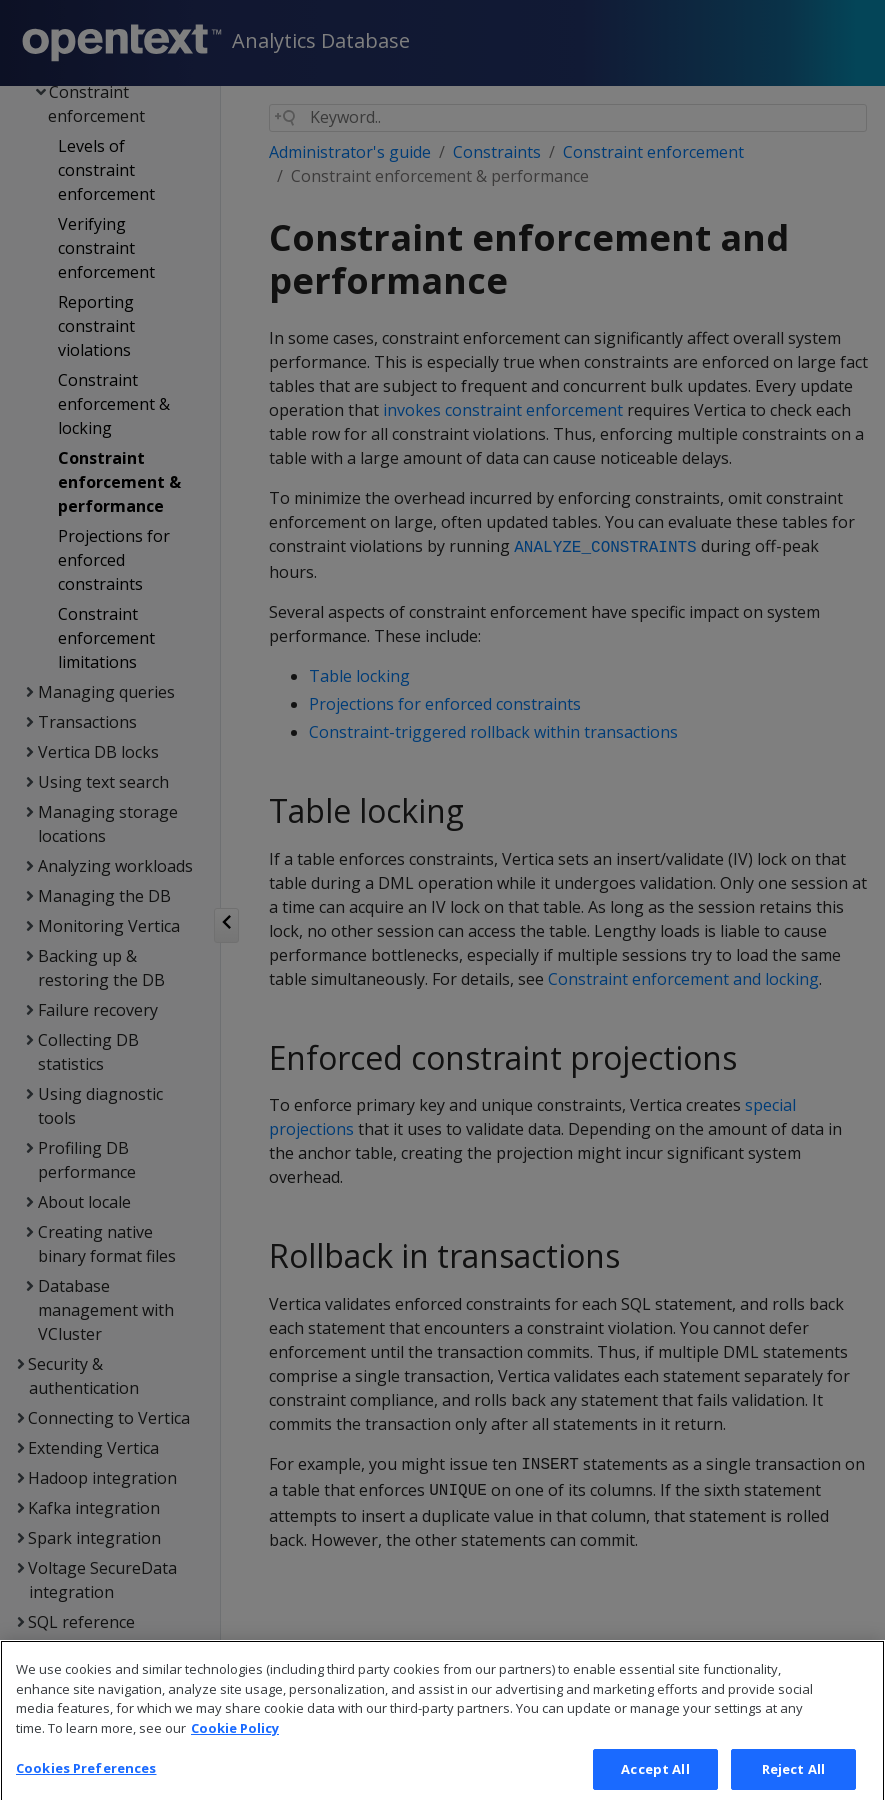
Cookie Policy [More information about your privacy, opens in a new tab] (235, 1746)
